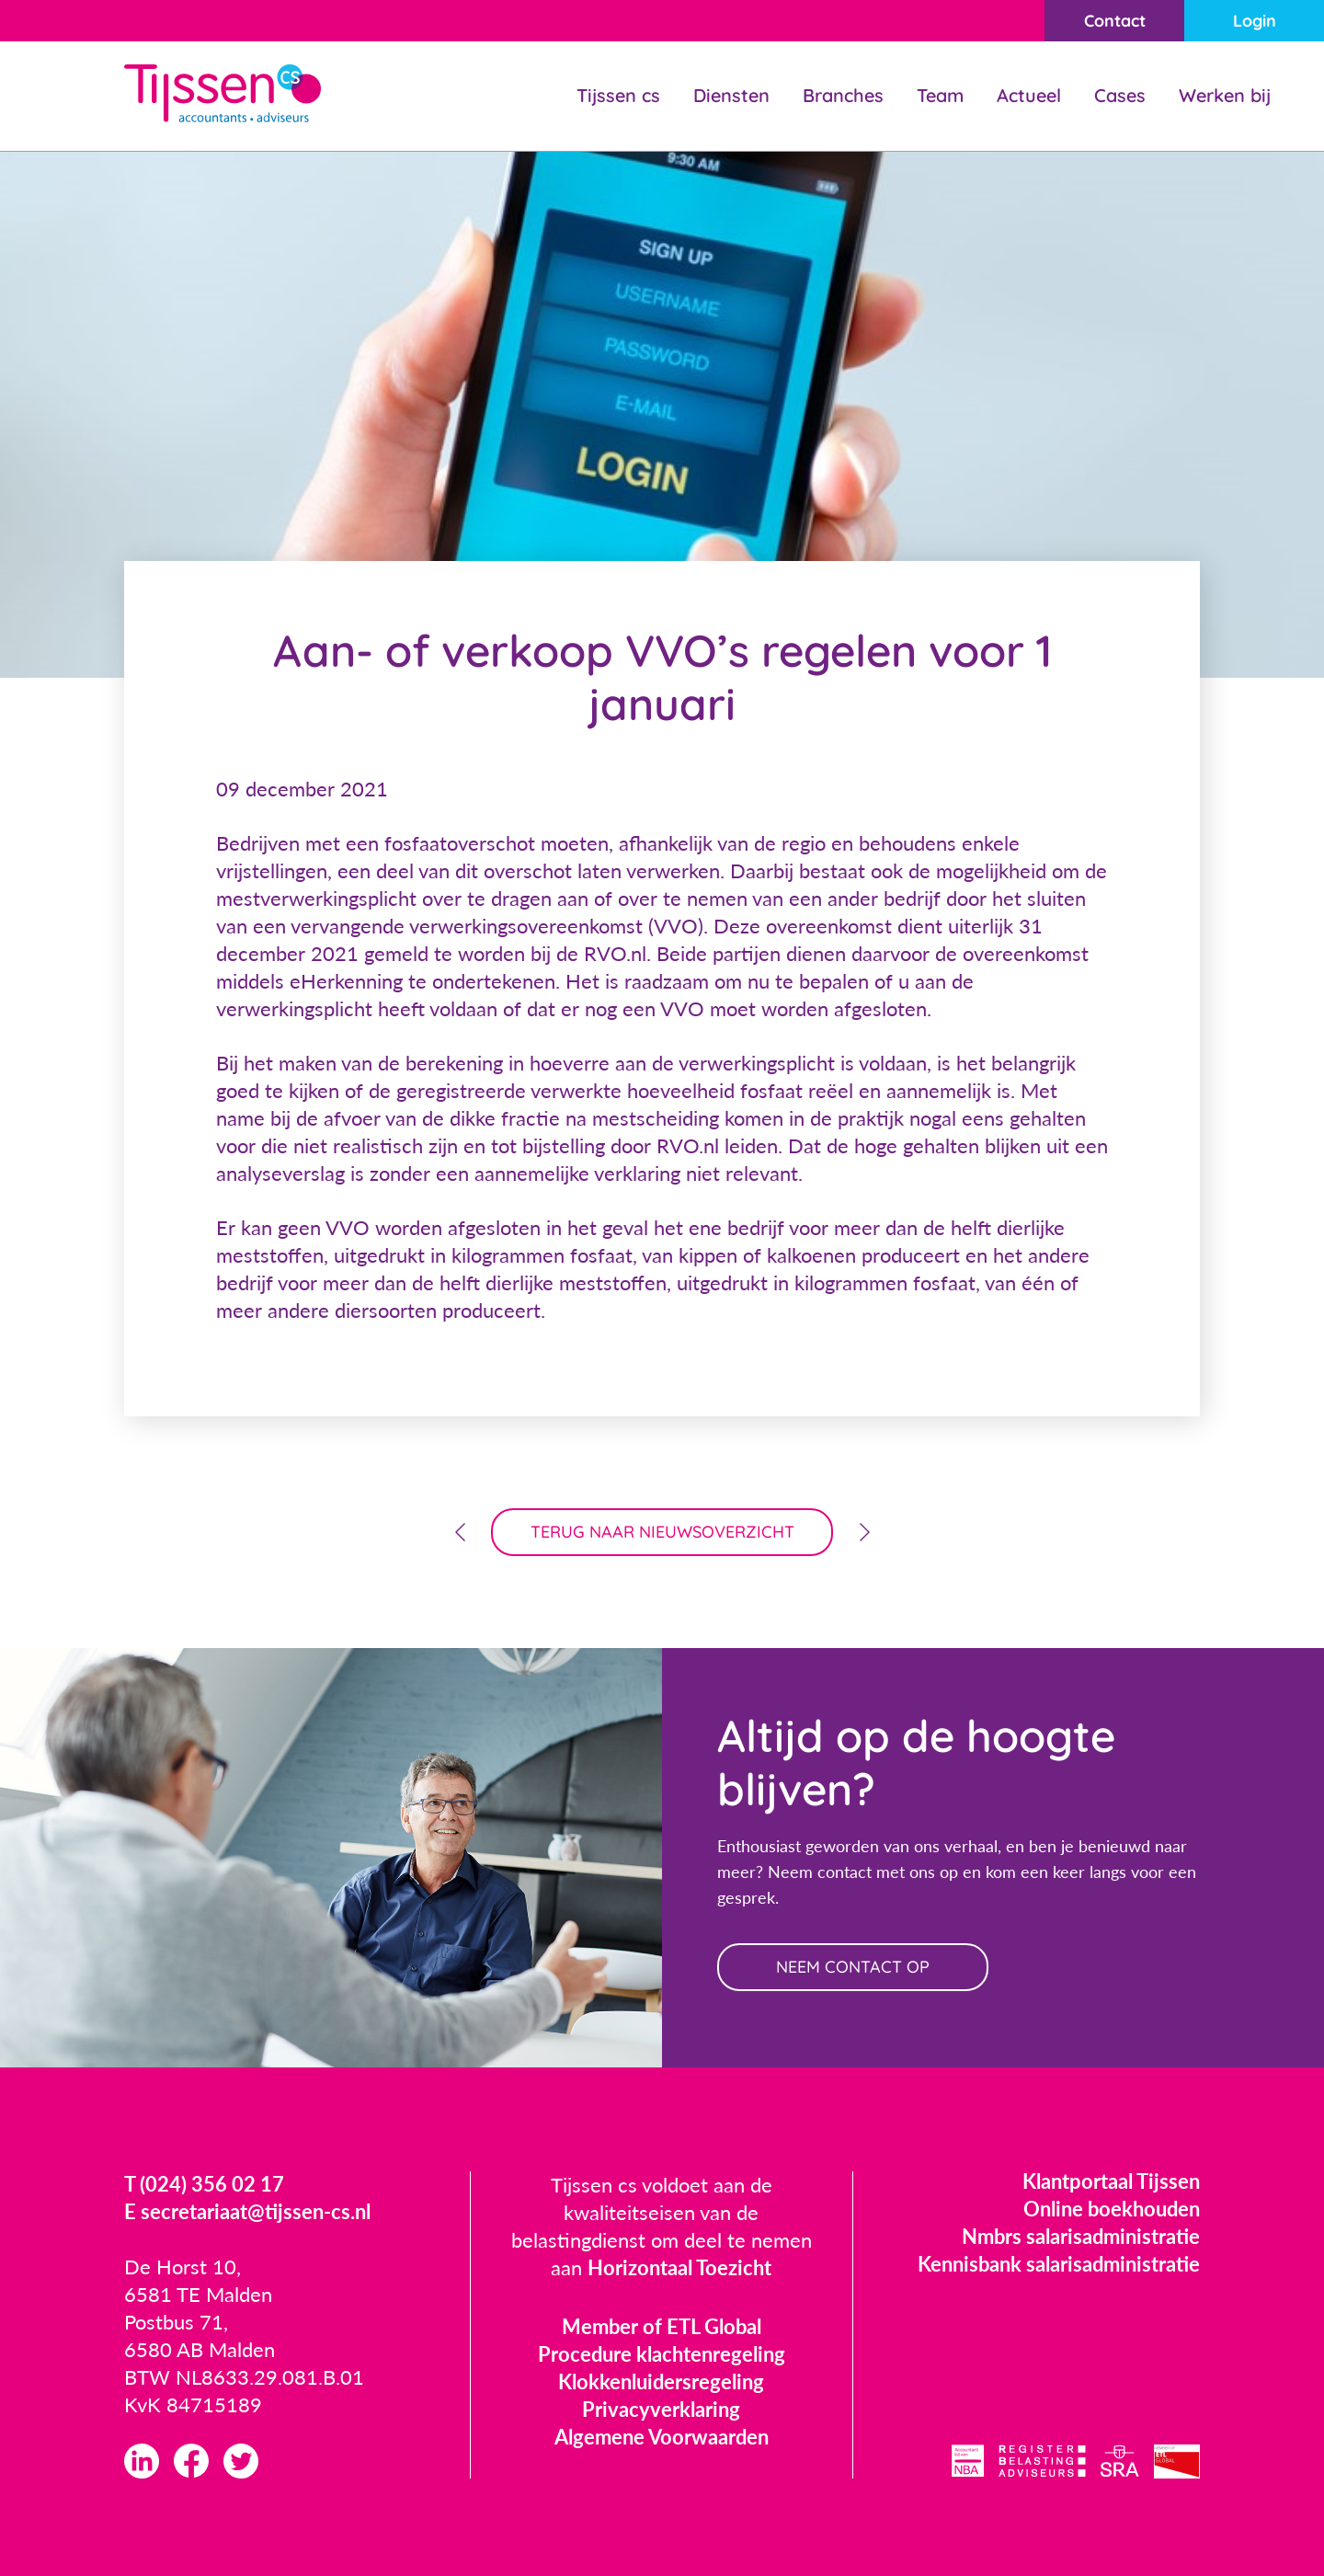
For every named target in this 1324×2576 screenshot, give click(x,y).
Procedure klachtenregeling (661, 2353)
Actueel (1029, 95)
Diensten (731, 95)
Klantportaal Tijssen (1111, 2181)
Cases (1120, 95)
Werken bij (1225, 95)
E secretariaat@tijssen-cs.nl (247, 2211)
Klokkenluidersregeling (661, 2381)
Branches (843, 95)
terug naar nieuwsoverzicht (662, 1531)
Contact (1115, 20)
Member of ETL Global (661, 2326)
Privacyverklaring (661, 2409)
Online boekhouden (1111, 2208)
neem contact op (853, 1966)
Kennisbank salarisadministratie (1059, 2263)
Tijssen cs (618, 95)
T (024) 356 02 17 (204, 2183)
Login (1254, 20)
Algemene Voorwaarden (661, 2436)
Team (940, 95)
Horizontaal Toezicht (679, 2267)
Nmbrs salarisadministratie (1081, 2236)
